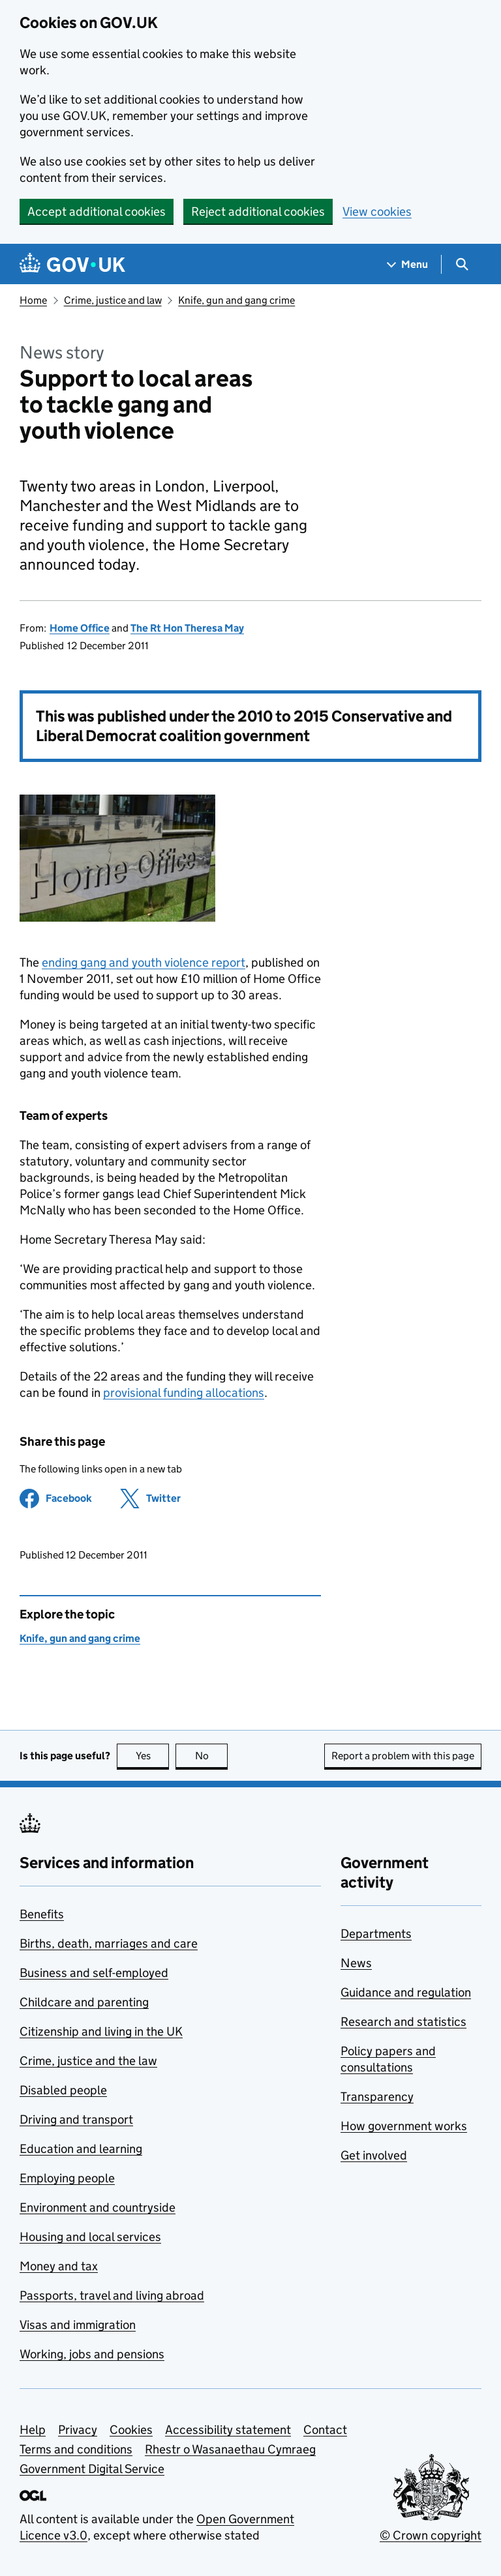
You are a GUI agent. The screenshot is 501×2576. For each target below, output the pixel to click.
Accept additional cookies (96, 211)
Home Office (80, 628)
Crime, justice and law (113, 300)
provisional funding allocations (183, 1392)
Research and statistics (403, 2021)
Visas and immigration (78, 2324)
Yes (153, 1755)
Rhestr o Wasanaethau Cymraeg (230, 2449)
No (211, 1755)
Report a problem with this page (402, 1755)
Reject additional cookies (258, 211)
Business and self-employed (94, 1972)
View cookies (377, 211)
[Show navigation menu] (408, 264)
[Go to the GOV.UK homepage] (72, 264)
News (356, 1962)
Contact (325, 2429)
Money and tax (59, 2266)
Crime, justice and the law (88, 2060)
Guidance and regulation (406, 1992)
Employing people (67, 2178)
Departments (376, 1933)
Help (33, 2429)
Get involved (374, 2155)
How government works (404, 2125)
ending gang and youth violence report (143, 962)
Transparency (377, 2096)
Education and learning (81, 2148)
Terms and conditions (76, 2449)
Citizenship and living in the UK (101, 2031)
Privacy (77, 2429)
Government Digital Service (92, 2468)
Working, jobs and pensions (92, 2354)
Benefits (42, 1914)
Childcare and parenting (84, 2002)
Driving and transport (76, 2119)
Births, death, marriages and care (109, 1943)
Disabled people (63, 2090)
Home (33, 300)
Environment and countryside (97, 2207)
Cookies (131, 2429)
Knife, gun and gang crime (236, 300)
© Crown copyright (430, 2535)
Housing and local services (90, 2236)
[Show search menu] (461, 264)
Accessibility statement (228, 2429)
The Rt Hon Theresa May (187, 628)
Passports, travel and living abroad (112, 2295)
